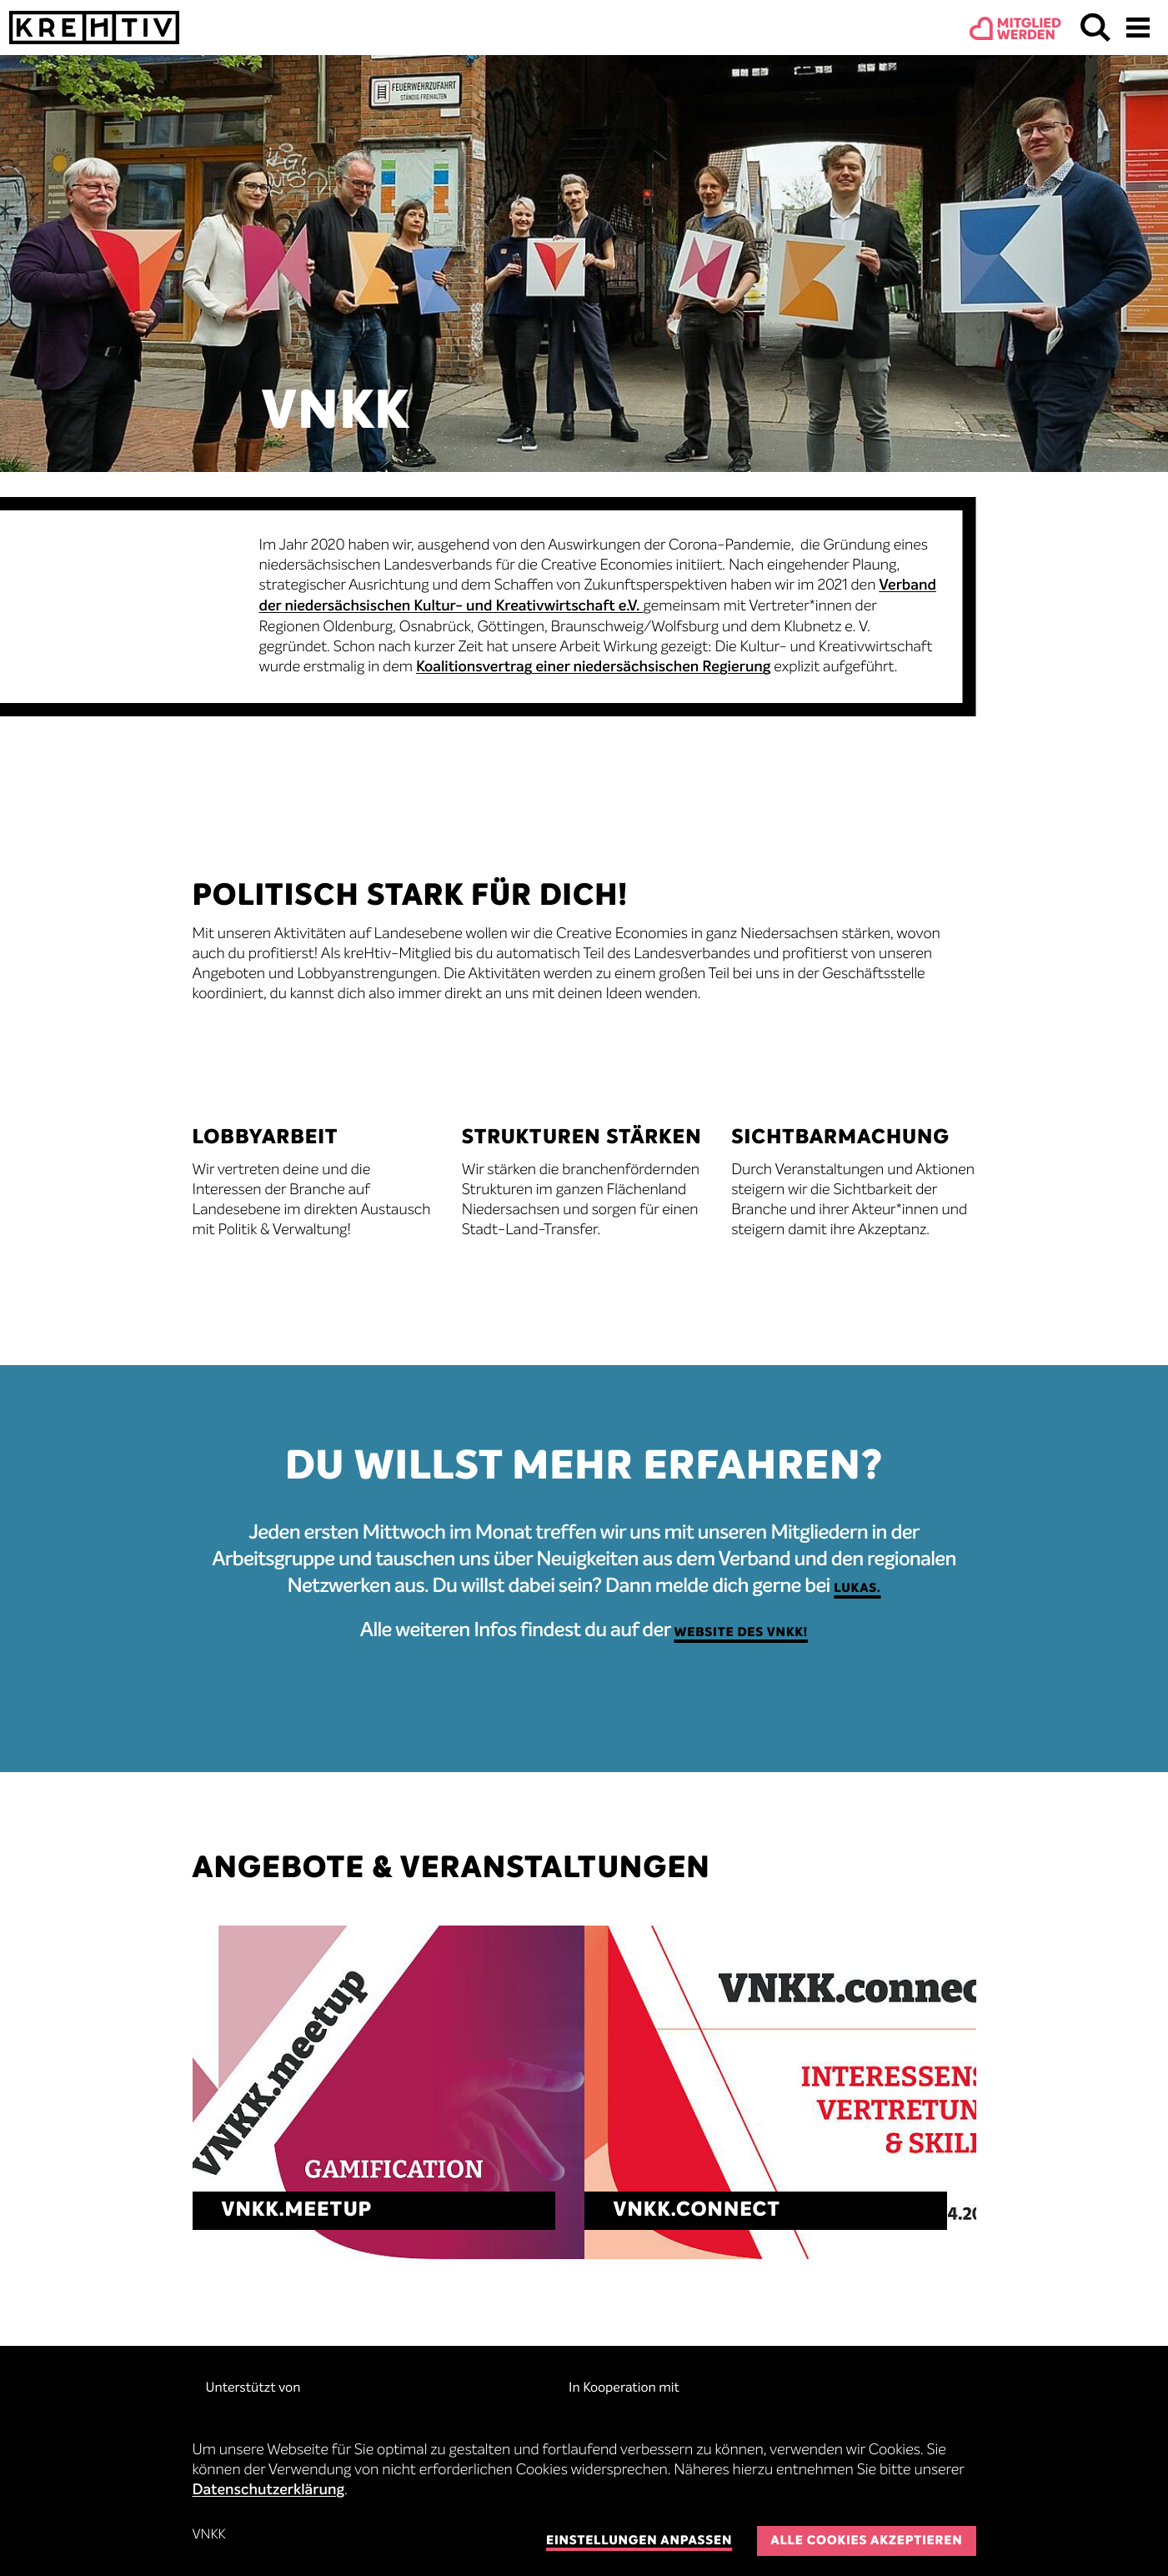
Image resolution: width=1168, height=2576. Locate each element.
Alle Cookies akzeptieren (866, 2541)
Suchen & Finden (1095, 28)
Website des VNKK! (741, 1633)
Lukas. (857, 1589)
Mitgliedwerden (1029, 30)
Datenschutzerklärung (269, 2490)
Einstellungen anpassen (639, 2541)
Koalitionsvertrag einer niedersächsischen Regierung (593, 667)
